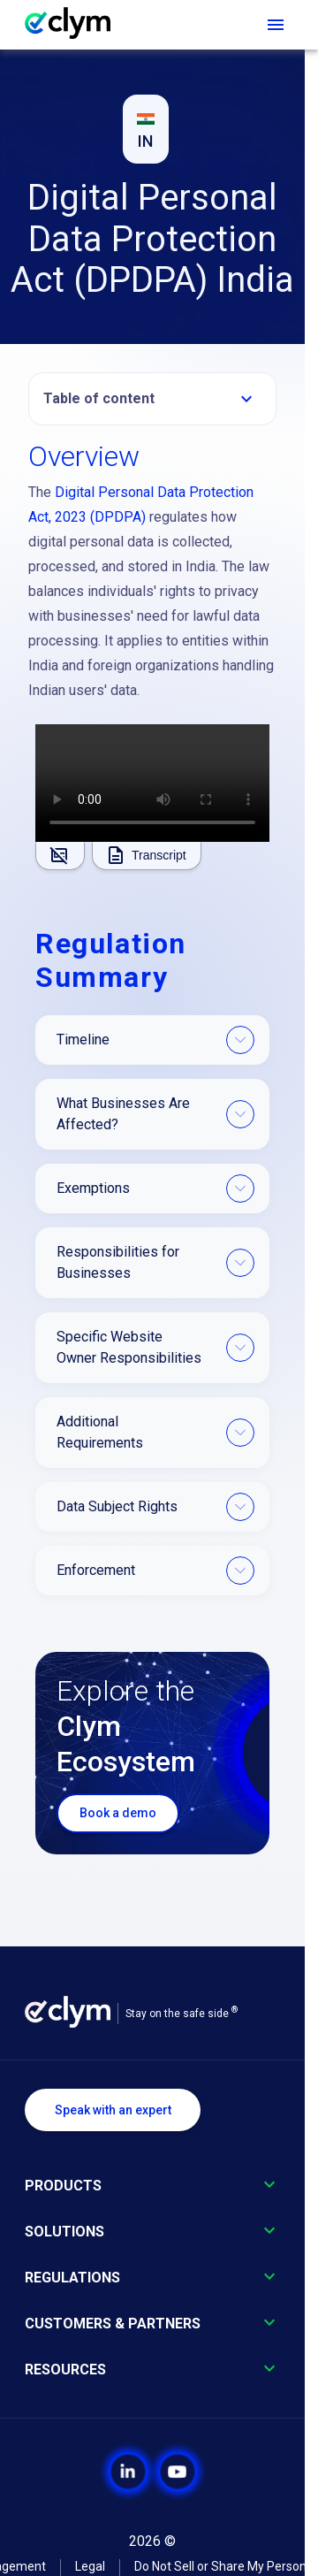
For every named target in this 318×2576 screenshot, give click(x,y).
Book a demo (118, 1813)
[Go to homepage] (76, 24)
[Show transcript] (146, 856)
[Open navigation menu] (275, 24)
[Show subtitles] (60, 856)
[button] (152, 398)
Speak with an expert (113, 2110)
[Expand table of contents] (246, 399)
